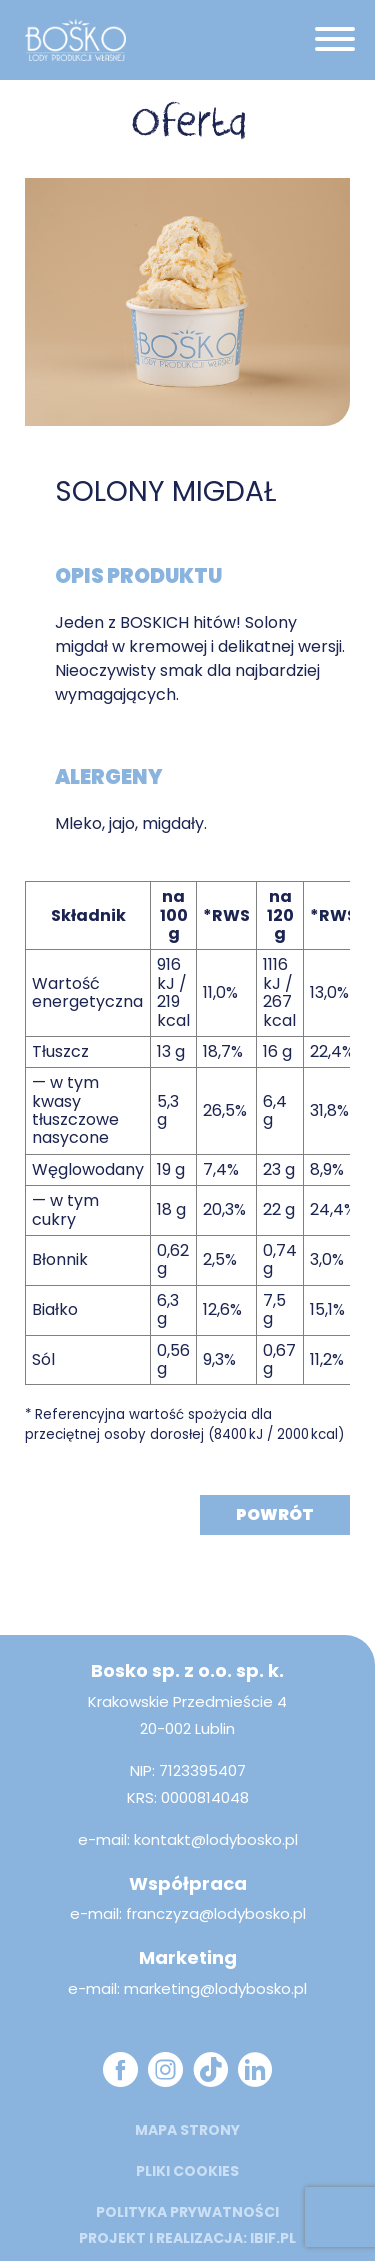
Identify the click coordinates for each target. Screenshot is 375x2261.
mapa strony (187, 2130)
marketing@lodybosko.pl (215, 1988)
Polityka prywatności (187, 2212)
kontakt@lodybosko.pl (216, 1839)
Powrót (275, 1514)
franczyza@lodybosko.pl (216, 1913)
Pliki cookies (187, 2171)
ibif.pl (273, 2238)
